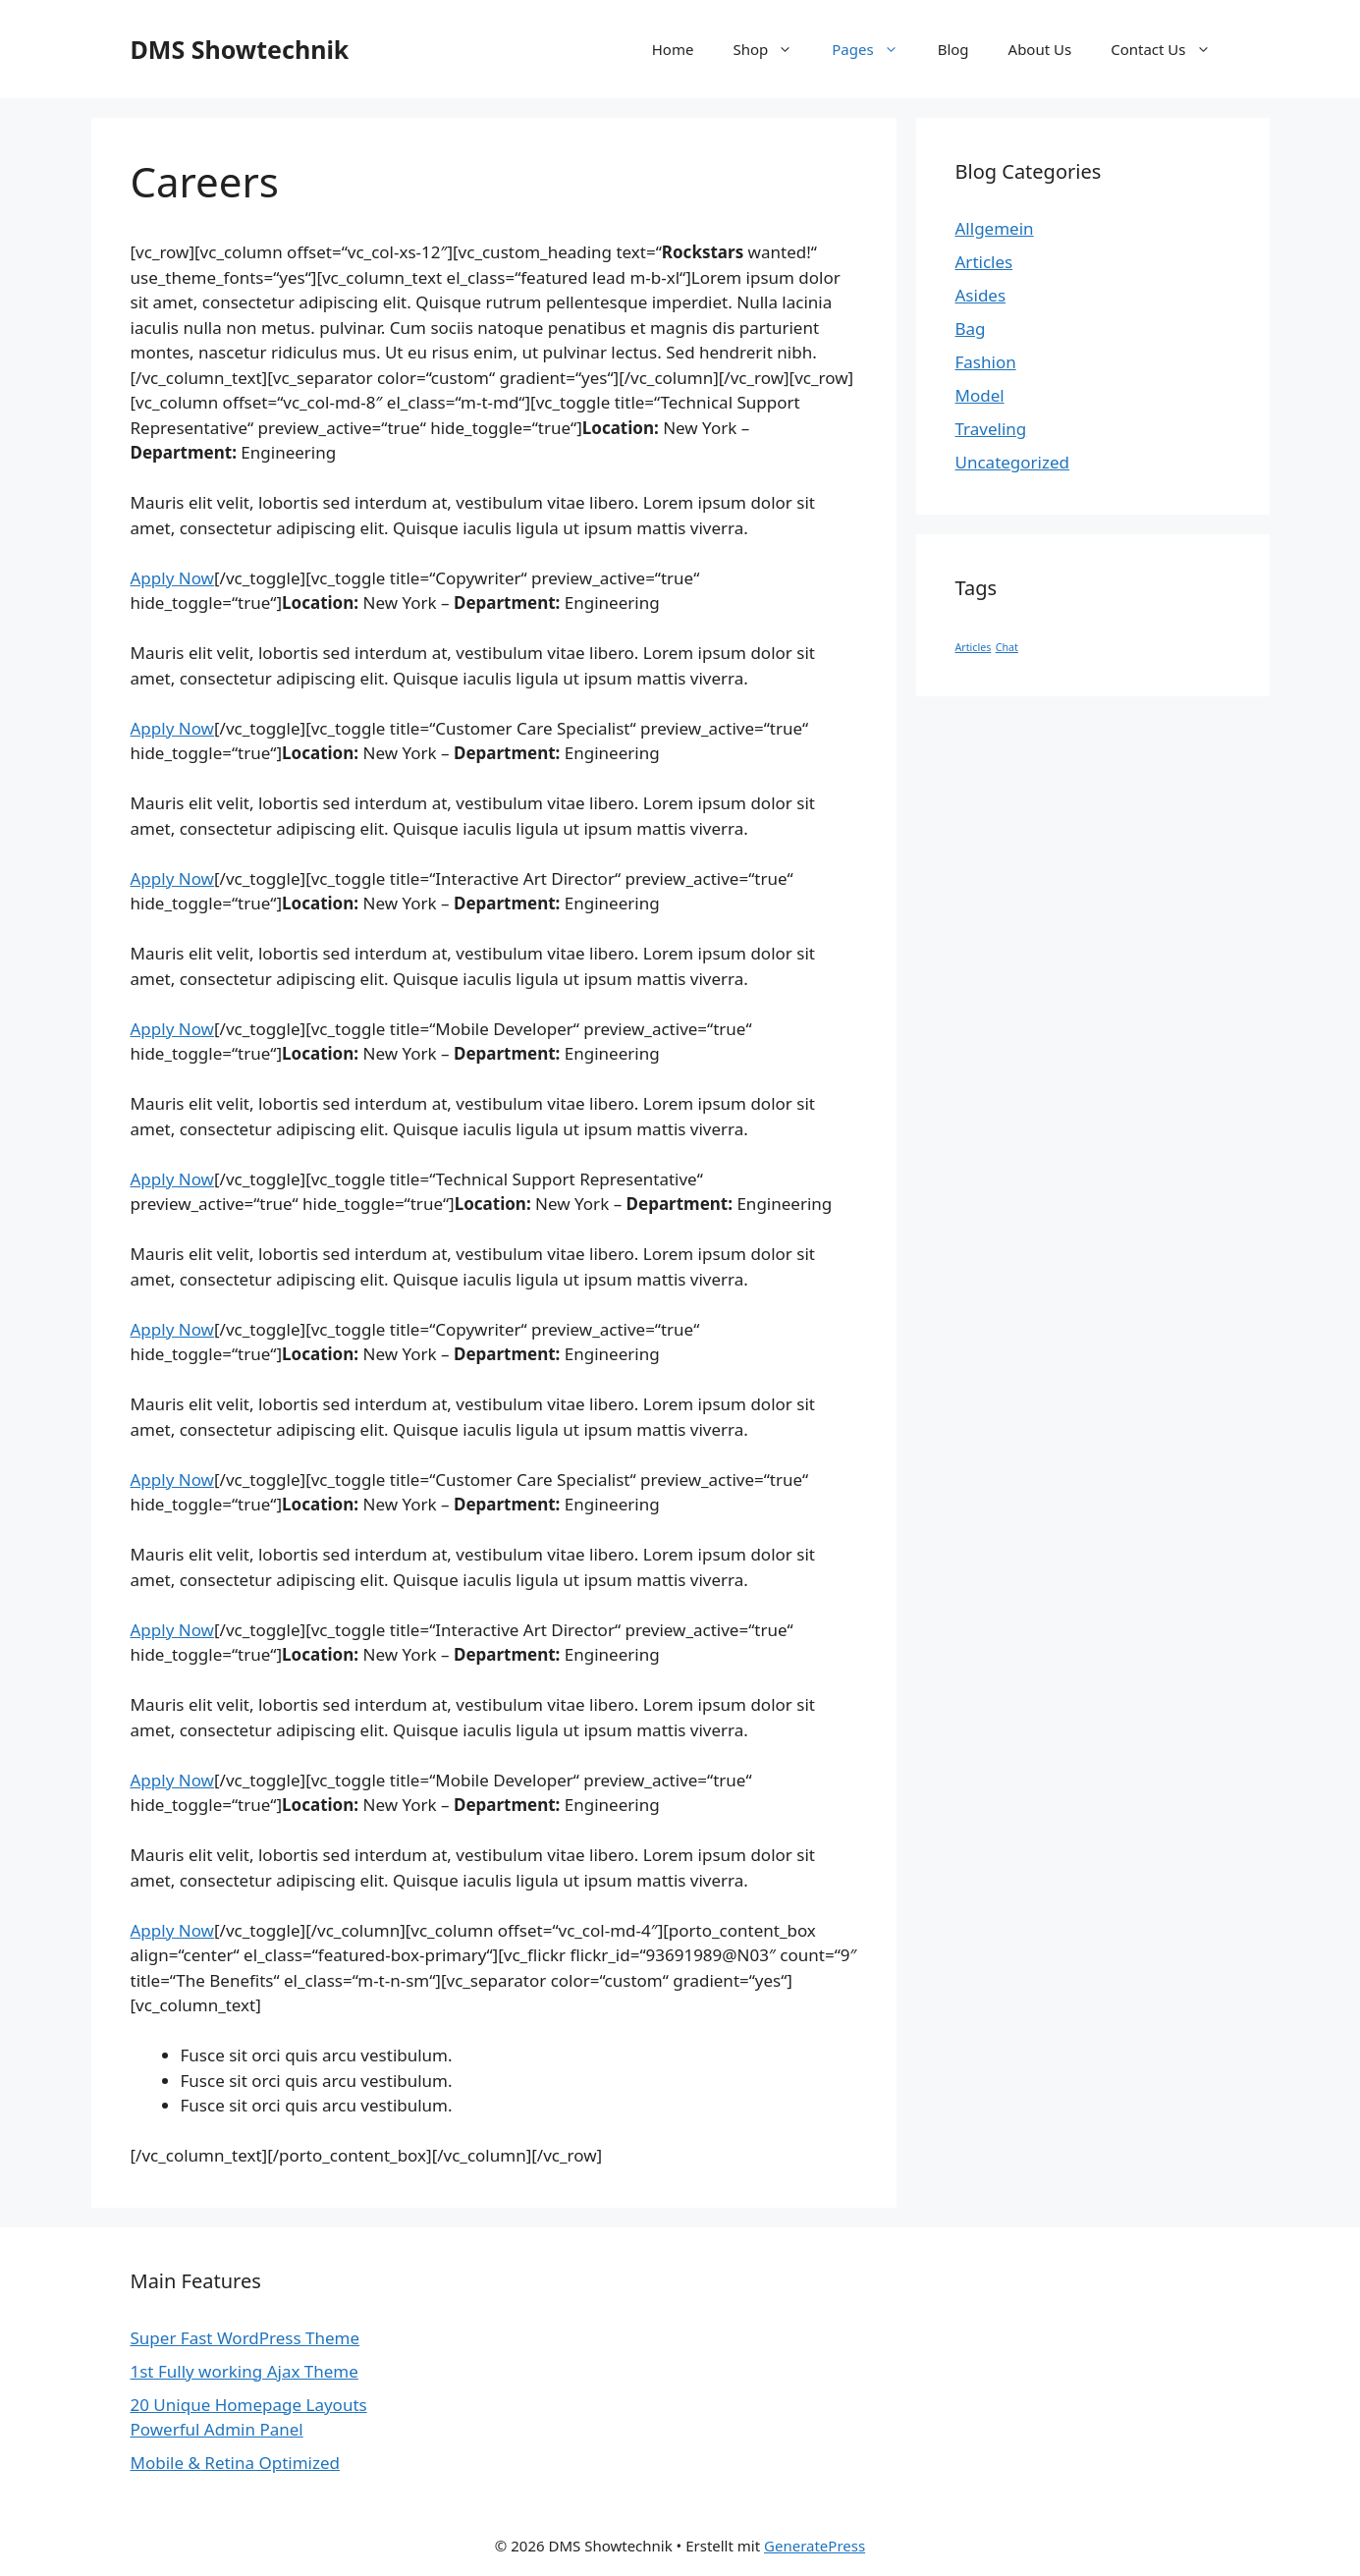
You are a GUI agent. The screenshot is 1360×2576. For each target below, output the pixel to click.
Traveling (991, 428)
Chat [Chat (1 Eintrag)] (1007, 647)
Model (980, 395)
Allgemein (994, 228)
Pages (874, 49)
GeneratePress (814, 2545)
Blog (953, 49)
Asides (980, 295)
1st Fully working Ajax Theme (244, 2371)
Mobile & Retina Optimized (236, 2462)
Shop (772, 49)
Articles (984, 261)
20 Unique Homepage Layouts (249, 2404)
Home (673, 49)
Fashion (985, 362)
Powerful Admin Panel (217, 2429)
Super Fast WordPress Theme (245, 2338)
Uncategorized (1012, 462)
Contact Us (1170, 49)
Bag (970, 328)
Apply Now (172, 578)
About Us (1040, 49)
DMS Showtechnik (240, 49)
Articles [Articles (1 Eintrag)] (973, 647)
